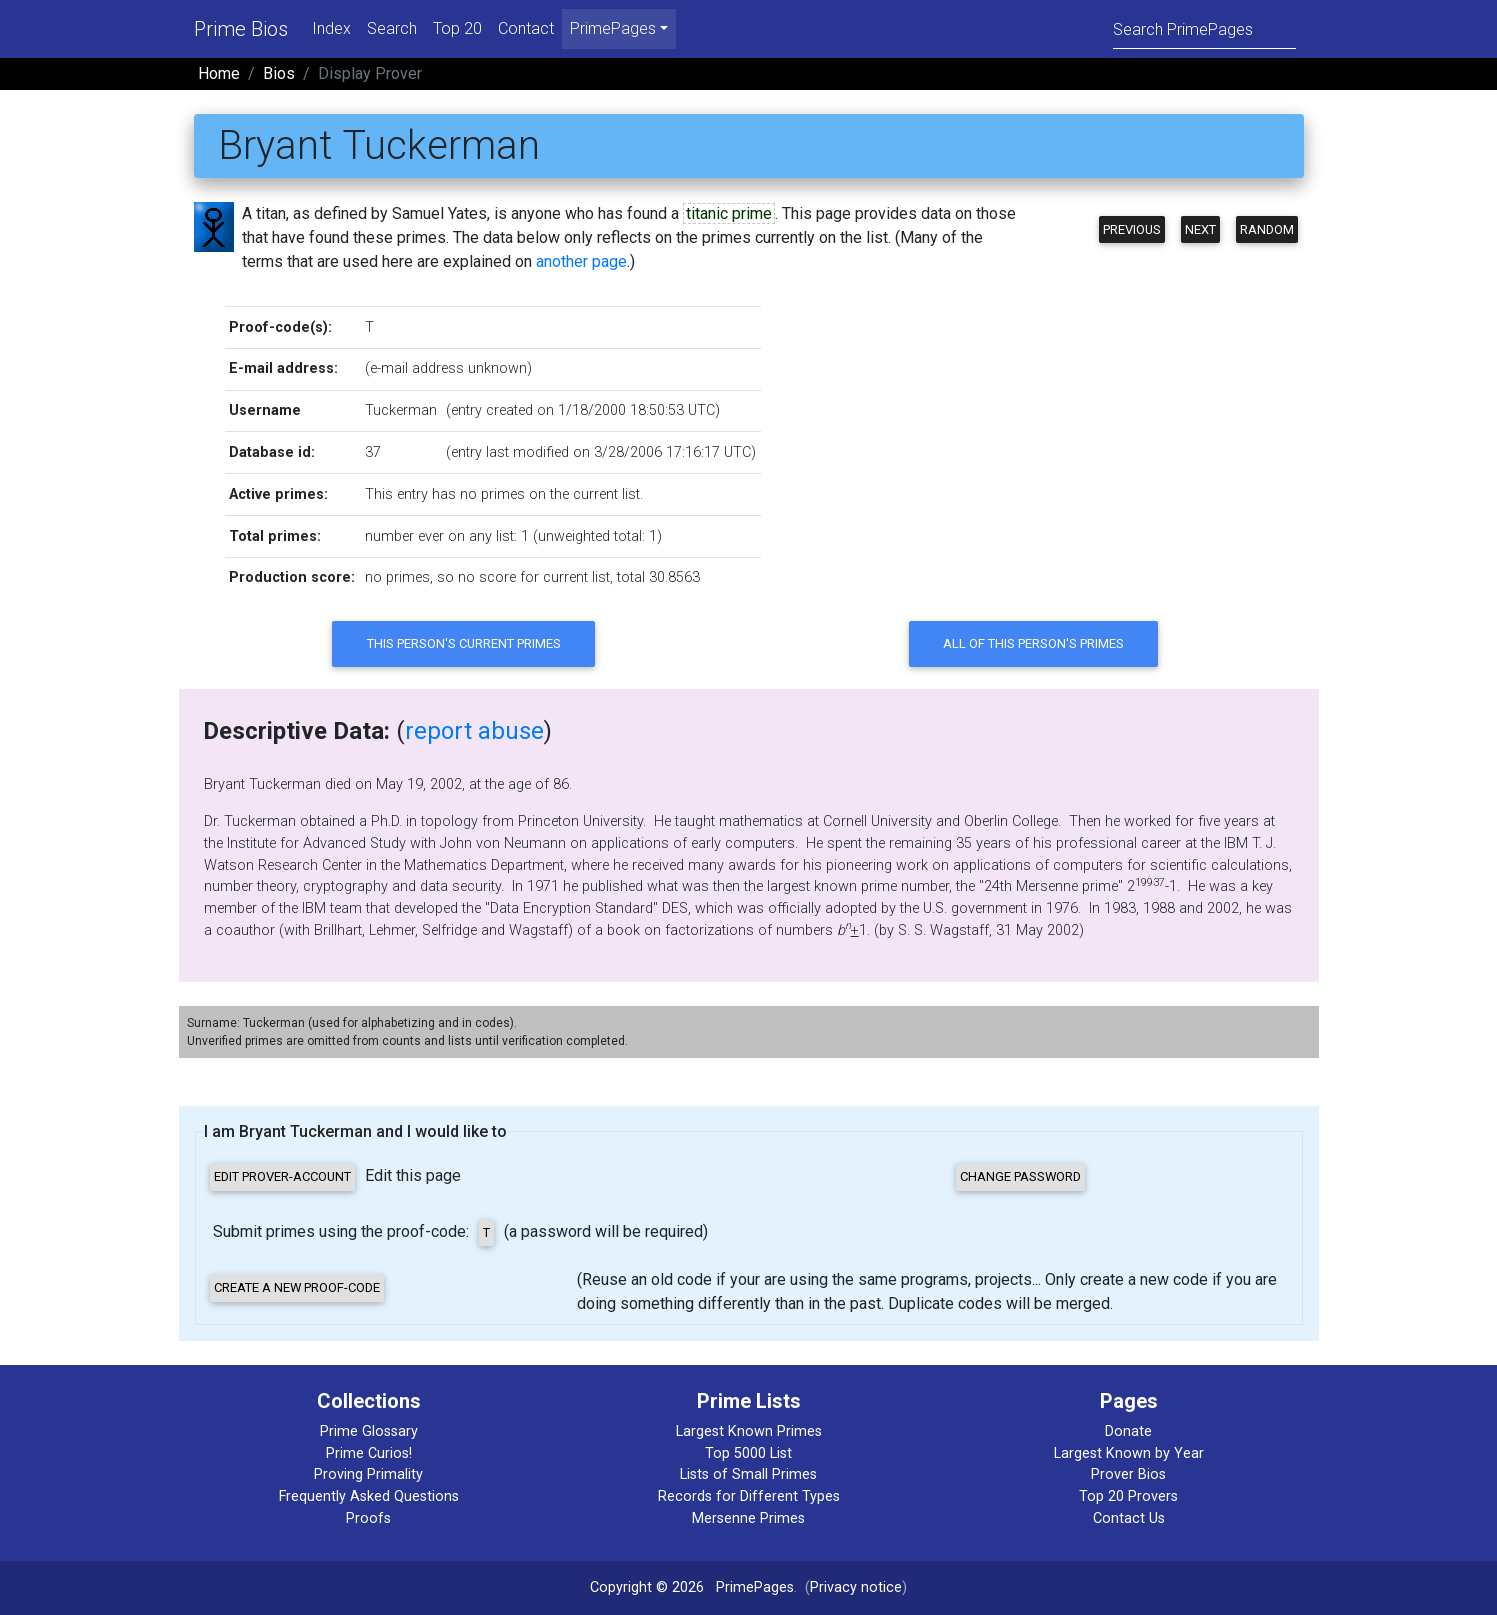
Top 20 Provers (1128, 1496)
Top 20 (457, 28)
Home (219, 73)
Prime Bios (241, 29)
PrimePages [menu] (613, 28)
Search (392, 28)
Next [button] (1200, 229)
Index (331, 28)
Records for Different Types (749, 1496)
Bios (279, 73)
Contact (526, 28)
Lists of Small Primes (748, 1474)
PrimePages (755, 1587)
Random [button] (1267, 229)
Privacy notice (856, 1587)
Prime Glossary (369, 1431)
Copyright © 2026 (647, 1587)
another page (581, 261)
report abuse (474, 731)
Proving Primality (368, 1474)
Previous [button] (1132, 229)
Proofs (368, 1518)
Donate (1128, 1431)
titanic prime (729, 213)
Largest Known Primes (749, 1431)
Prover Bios (1128, 1474)
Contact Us (1129, 1518)
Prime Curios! (369, 1453)
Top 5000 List (748, 1453)
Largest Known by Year (1129, 1453)
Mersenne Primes (748, 1518)
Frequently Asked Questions (369, 1496)
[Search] (1204, 28)
